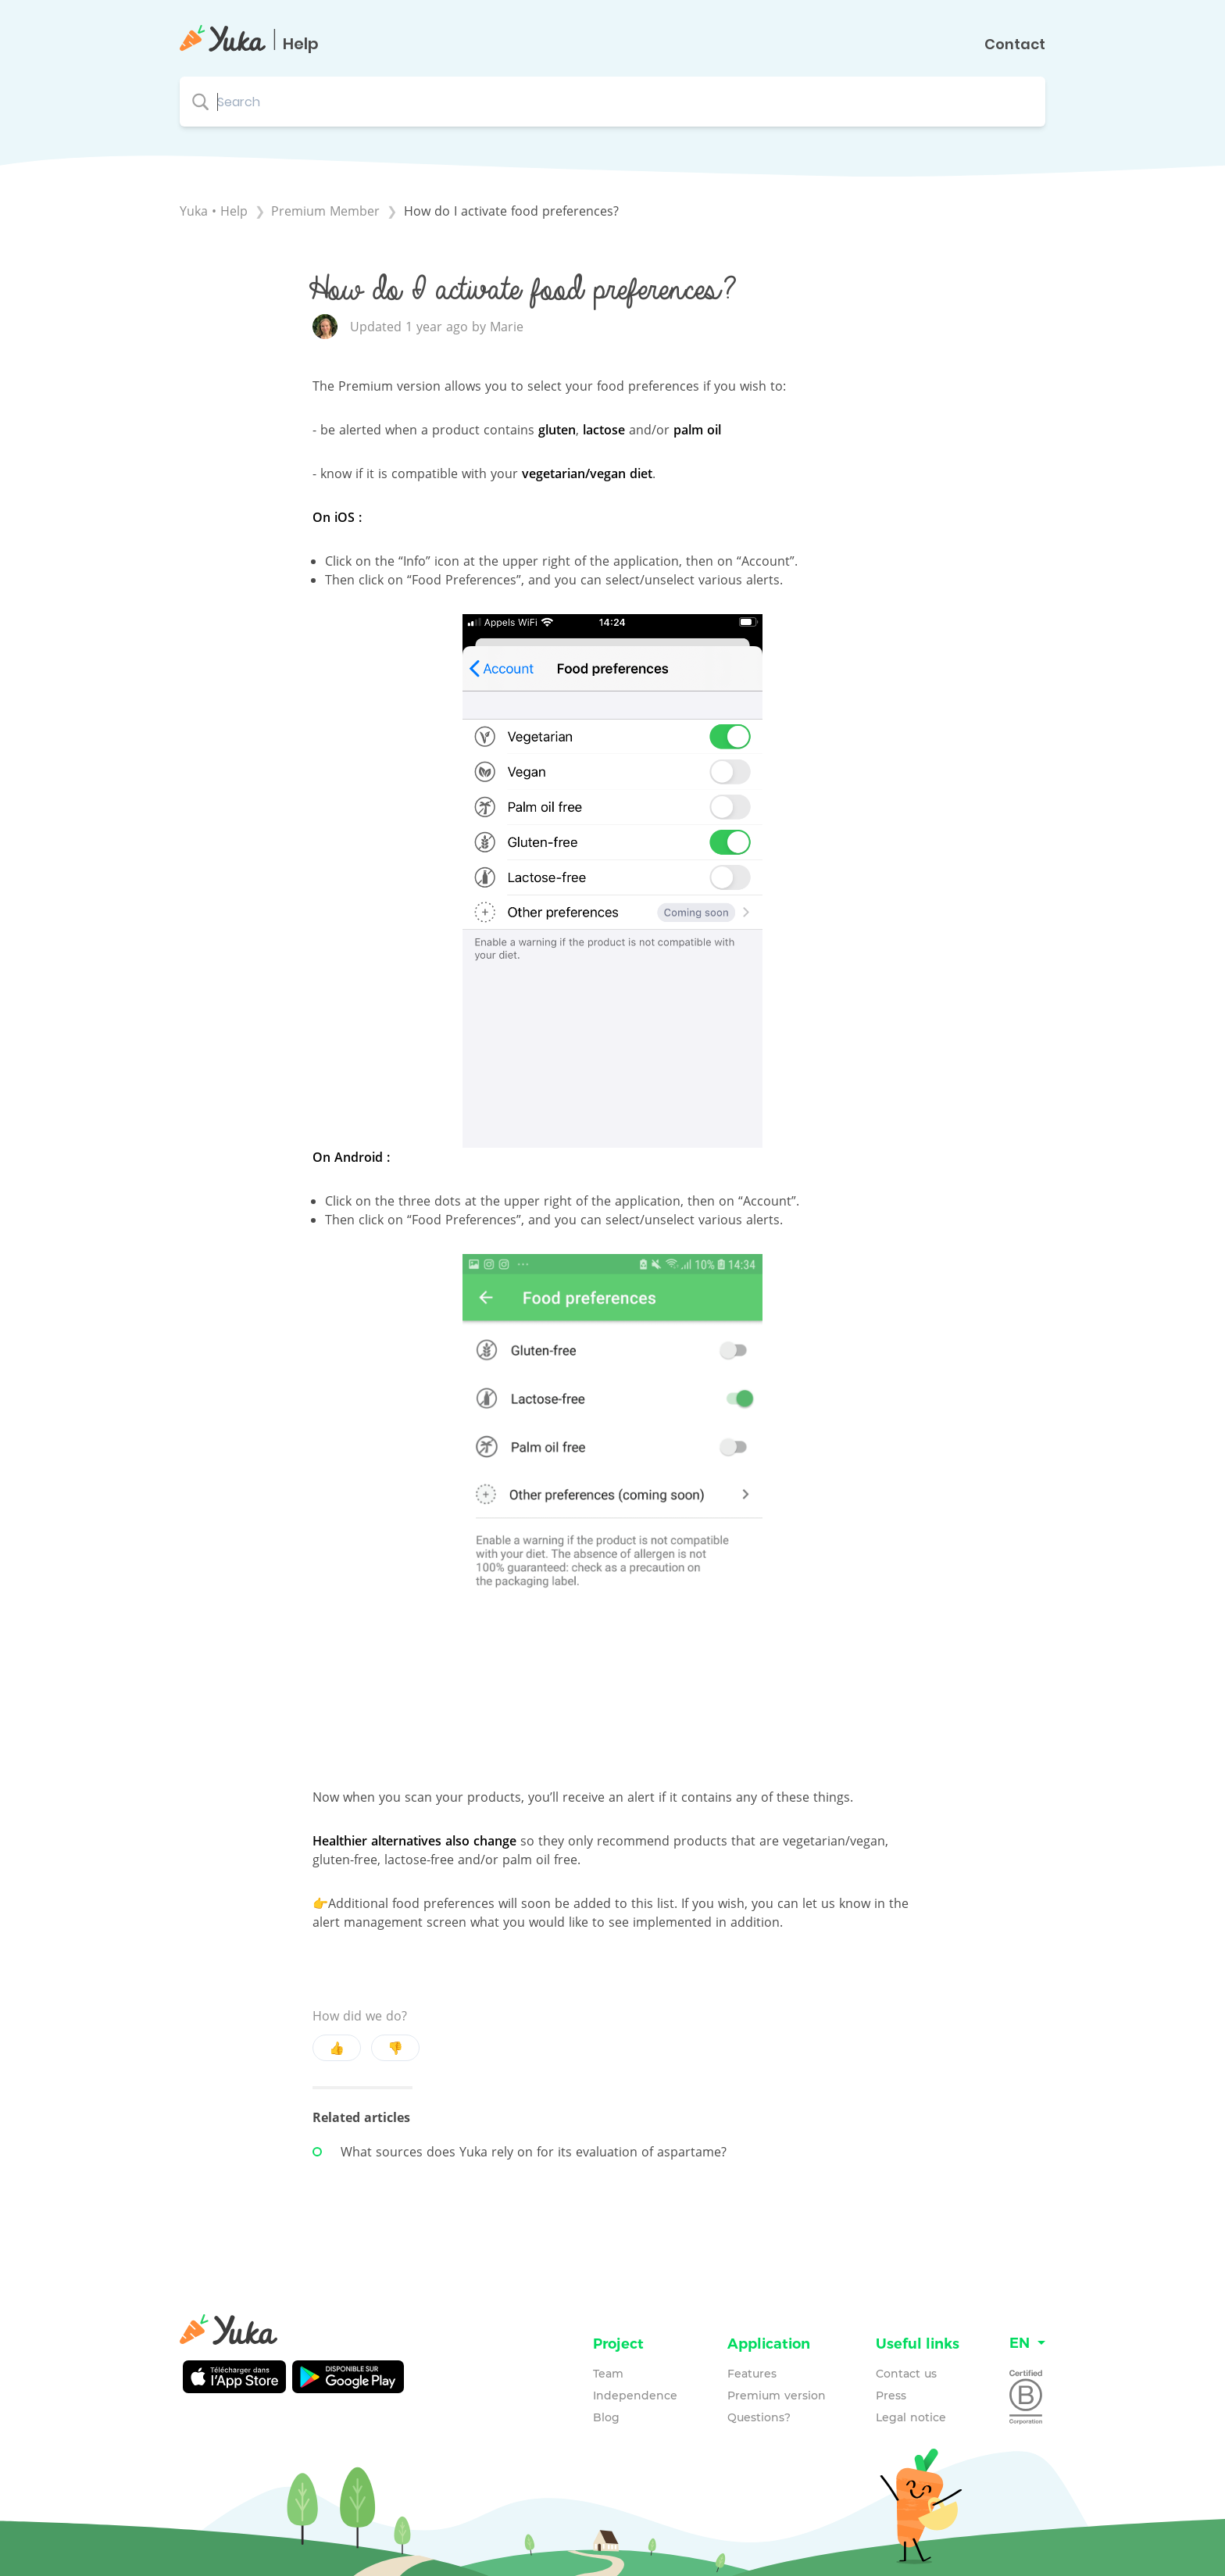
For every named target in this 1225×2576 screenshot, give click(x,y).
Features (752, 2374)
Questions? (759, 2417)
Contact (1014, 45)
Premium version (776, 2395)
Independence (635, 2395)
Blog (606, 2417)
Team (608, 2374)
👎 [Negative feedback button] (395, 2047)
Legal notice (911, 2417)
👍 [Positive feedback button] (337, 2047)
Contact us (906, 2374)
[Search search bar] (612, 102)
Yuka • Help (214, 211)
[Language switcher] (1027, 2343)
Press (891, 2395)
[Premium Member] (327, 211)
